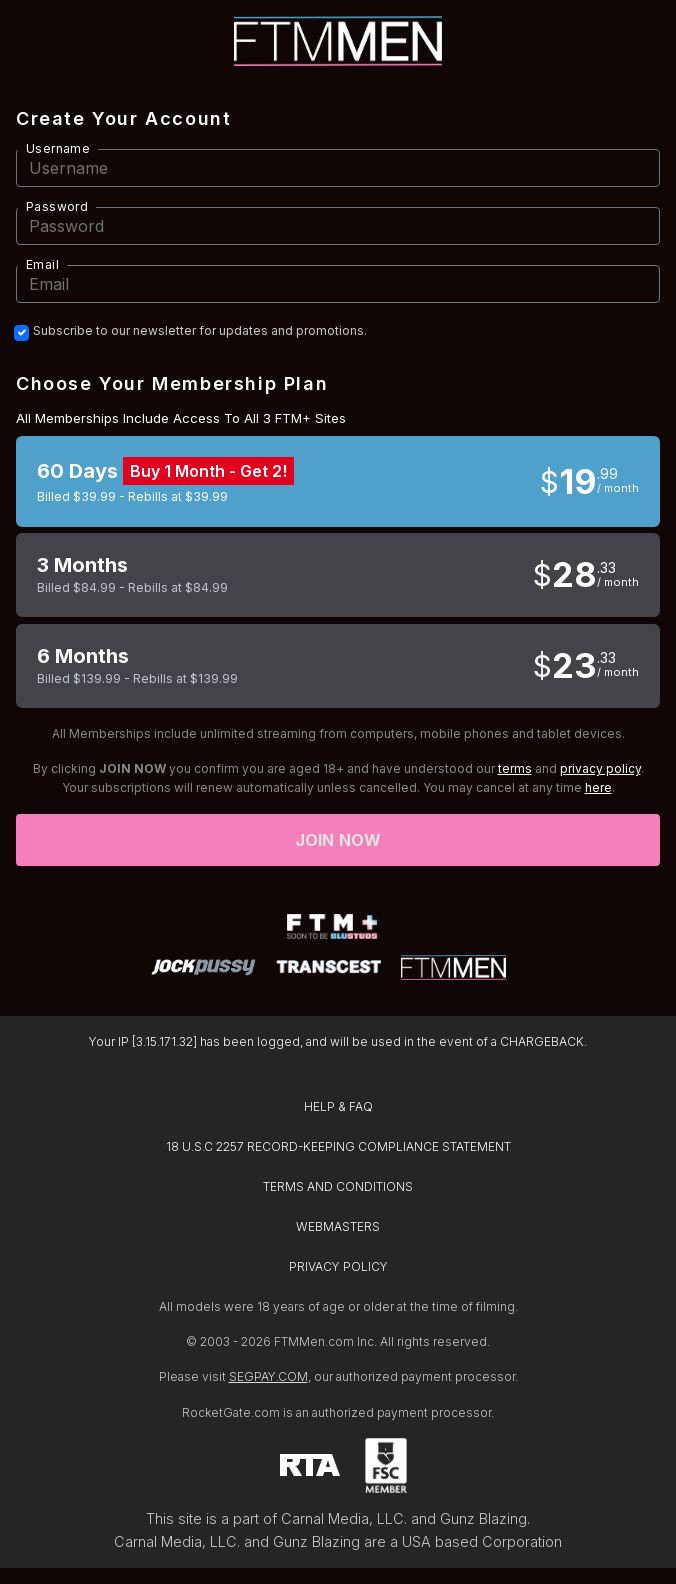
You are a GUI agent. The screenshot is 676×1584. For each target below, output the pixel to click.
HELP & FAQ (338, 1106)
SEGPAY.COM (268, 1376)
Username (58, 148)
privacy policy (600, 768)
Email (42, 264)
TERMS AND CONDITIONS (338, 1186)
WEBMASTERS (338, 1226)
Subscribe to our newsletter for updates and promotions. (200, 331)
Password (57, 206)
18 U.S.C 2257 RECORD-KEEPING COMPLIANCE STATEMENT (338, 1146)
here (598, 787)
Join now (338, 840)
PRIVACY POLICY (338, 1266)
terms (515, 768)
